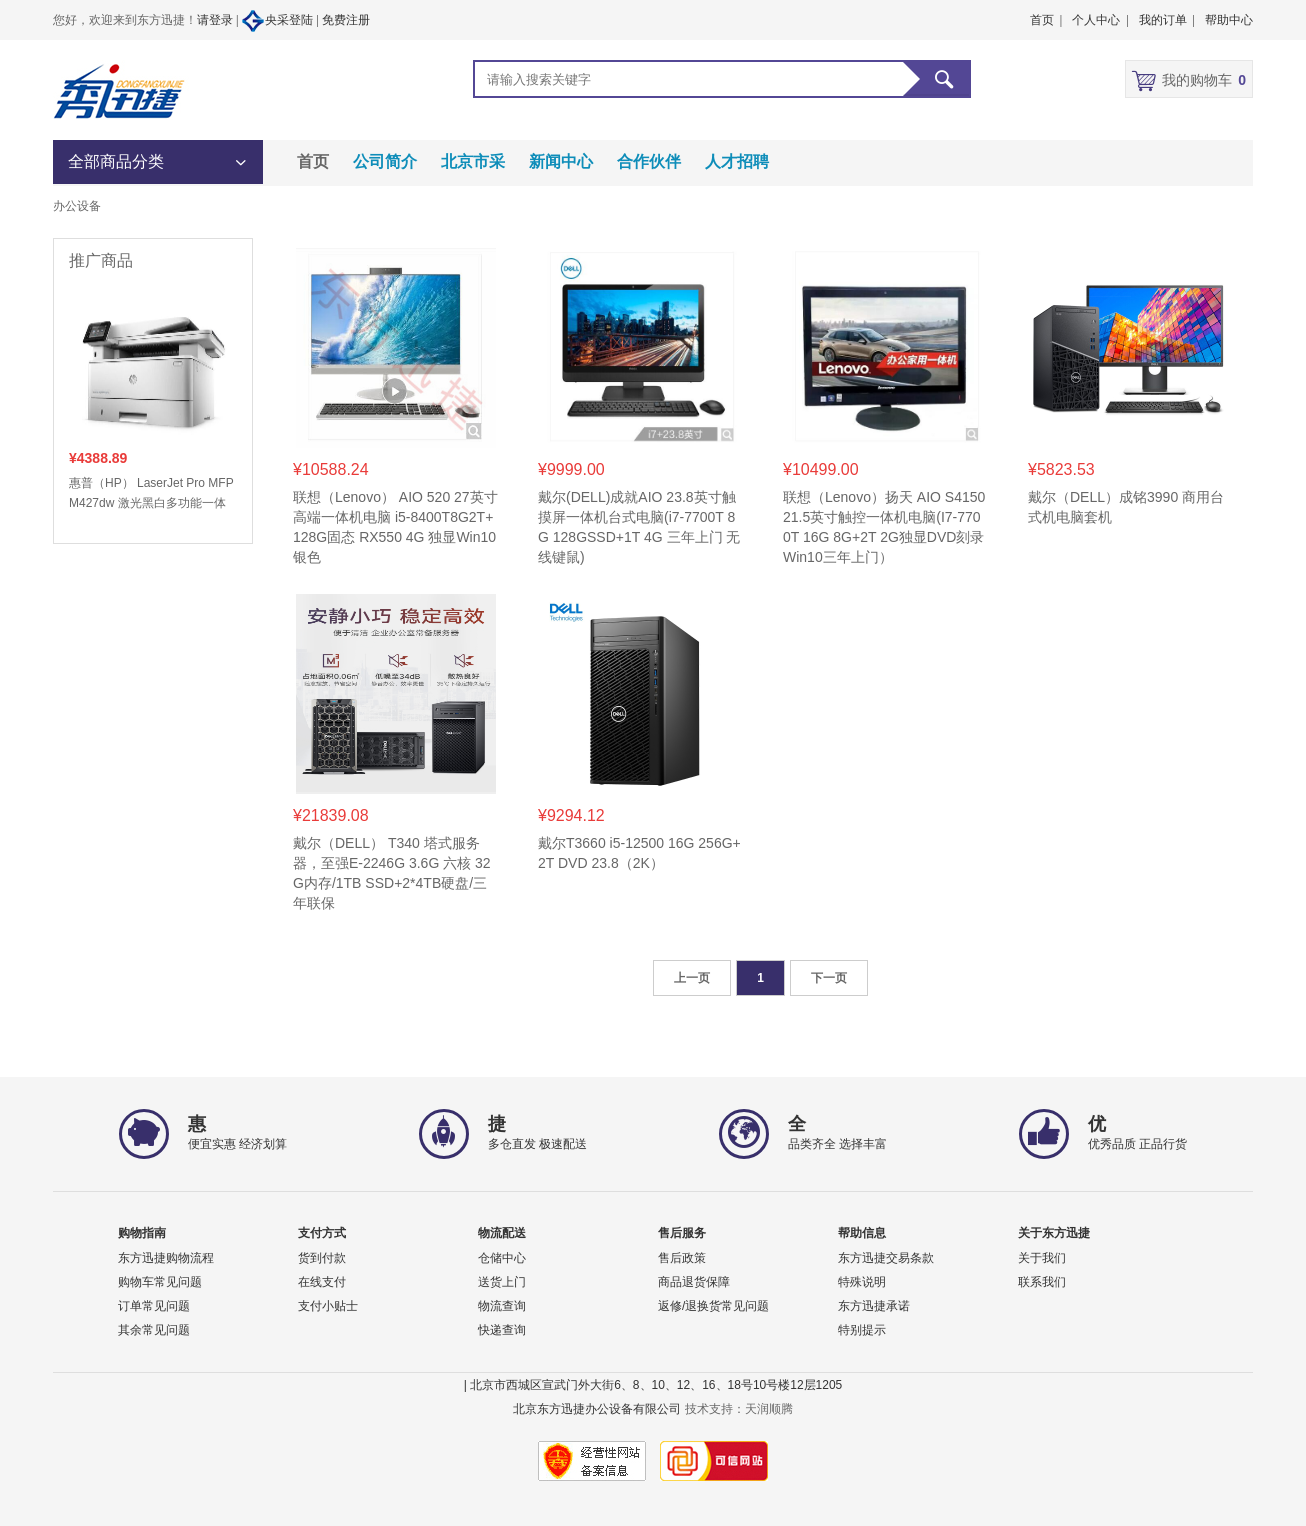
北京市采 (473, 161)
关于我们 (1042, 1258)
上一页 (692, 978)
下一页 (829, 978)
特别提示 (862, 1330)
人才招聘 (737, 161)
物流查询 (502, 1306)
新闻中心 (561, 161)
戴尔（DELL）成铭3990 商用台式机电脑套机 (1126, 507)
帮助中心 (1229, 20)
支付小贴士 (328, 1306)
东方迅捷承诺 (874, 1306)
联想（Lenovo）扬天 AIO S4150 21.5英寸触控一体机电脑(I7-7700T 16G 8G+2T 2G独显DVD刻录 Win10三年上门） (884, 527)
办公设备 (77, 206)
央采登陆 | (281, 21)
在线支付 (322, 1282)
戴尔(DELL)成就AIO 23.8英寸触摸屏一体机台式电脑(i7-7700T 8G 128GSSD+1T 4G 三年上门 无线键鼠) (639, 527)
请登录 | (219, 20)
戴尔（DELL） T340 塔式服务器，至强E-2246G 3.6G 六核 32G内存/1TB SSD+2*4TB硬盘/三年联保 (392, 873)
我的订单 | (1167, 20)
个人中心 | (1100, 20)
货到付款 (322, 1258)
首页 (313, 161)
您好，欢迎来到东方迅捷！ (125, 20)
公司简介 (385, 161)
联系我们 (1042, 1282)
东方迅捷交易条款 (886, 1258)
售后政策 (682, 1258)
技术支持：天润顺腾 (739, 1409)
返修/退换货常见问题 (713, 1306)
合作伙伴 (649, 161)
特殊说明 (862, 1282)
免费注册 (346, 20)
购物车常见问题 (160, 1282)
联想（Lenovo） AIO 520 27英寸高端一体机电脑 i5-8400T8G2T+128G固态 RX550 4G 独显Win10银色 (395, 527)
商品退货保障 (694, 1282)
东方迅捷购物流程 (166, 1258)
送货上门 (502, 1282)
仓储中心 (502, 1258)
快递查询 (502, 1330)
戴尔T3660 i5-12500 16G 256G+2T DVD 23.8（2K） (639, 853)
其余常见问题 (154, 1330)
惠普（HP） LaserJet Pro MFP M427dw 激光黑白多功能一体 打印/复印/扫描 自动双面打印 (151, 494)
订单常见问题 (154, 1306)
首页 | (1046, 20)
